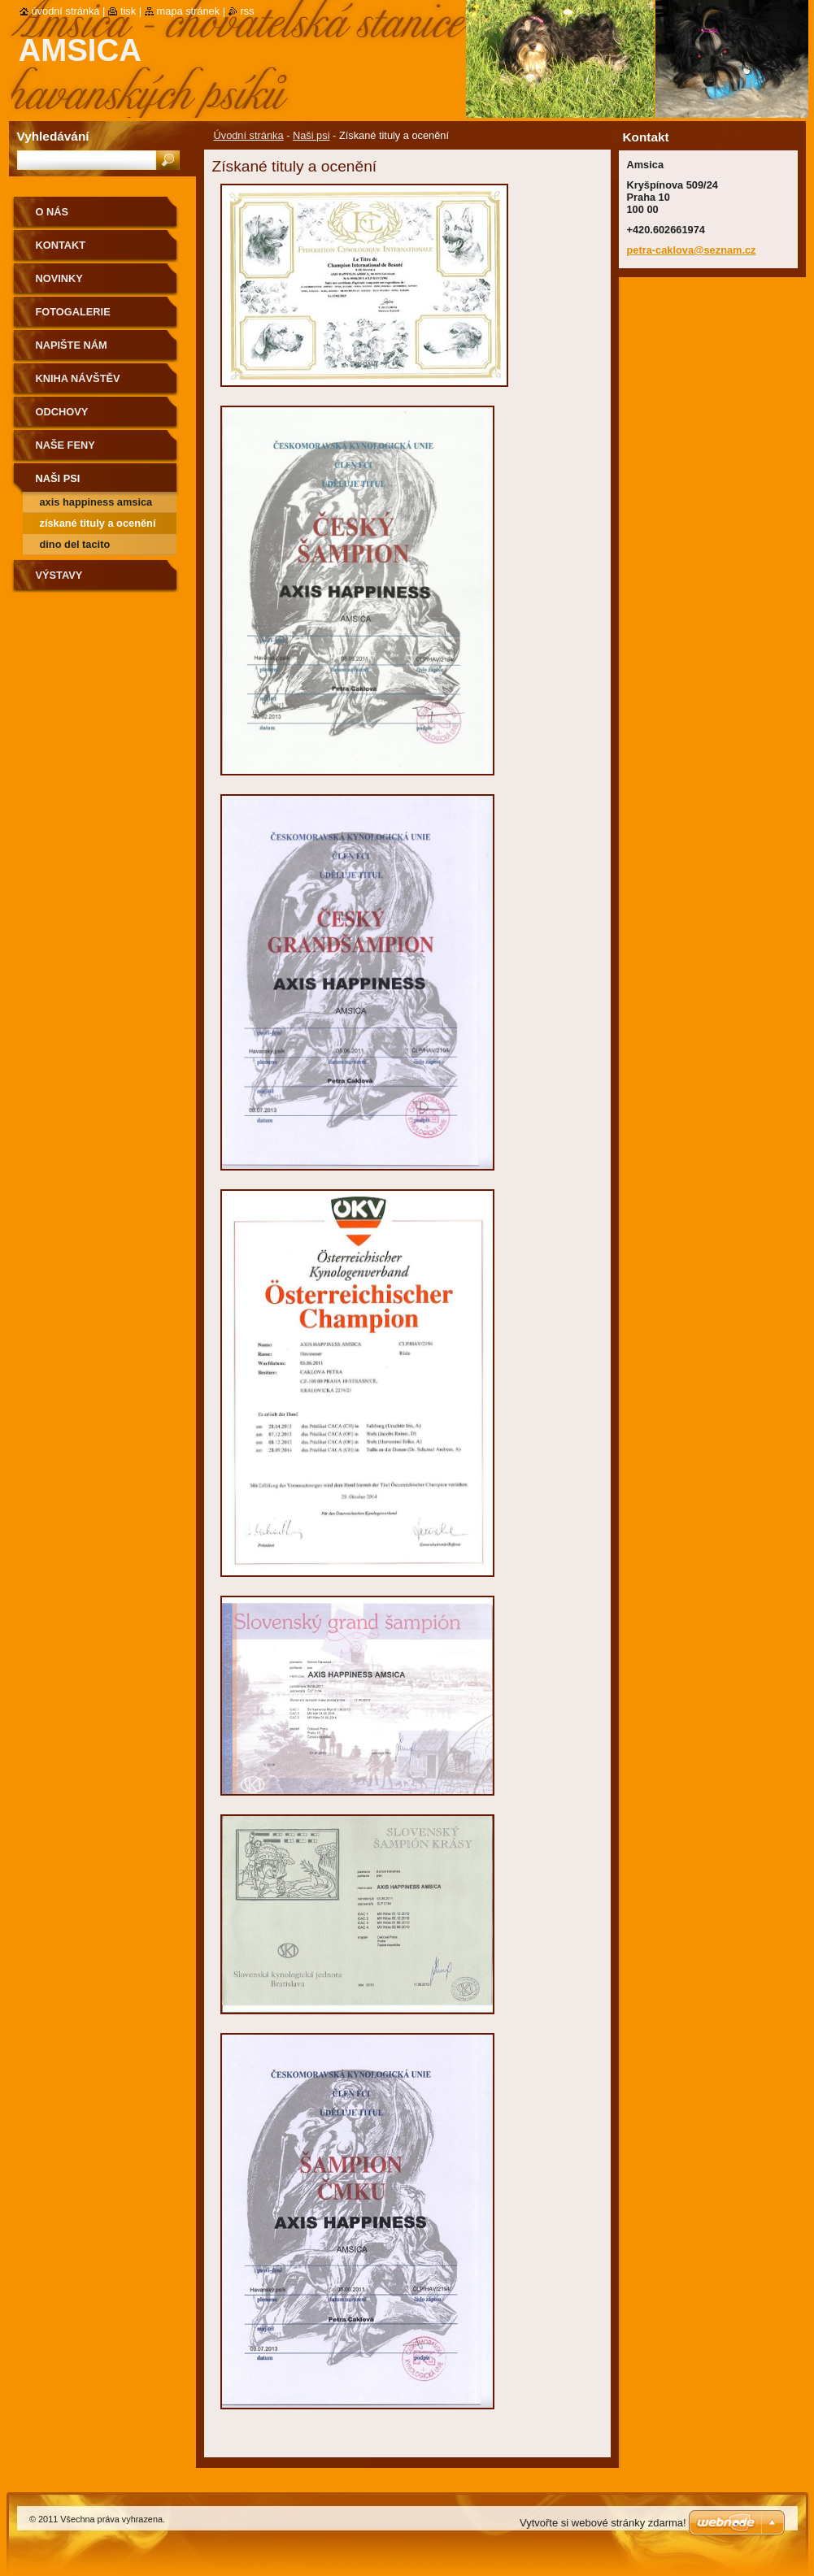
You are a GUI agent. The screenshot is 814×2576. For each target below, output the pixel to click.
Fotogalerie (73, 312)
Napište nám (71, 345)
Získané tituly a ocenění (98, 523)
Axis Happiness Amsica (96, 502)
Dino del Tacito (75, 544)
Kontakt (61, 245)
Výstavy (59, 575)
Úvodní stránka (249, 135)
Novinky (59, 278)
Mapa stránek (188, 11)
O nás (52, 212)
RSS (248, 11)
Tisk (128, 11)
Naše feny (65, 445)
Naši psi (311, 135)
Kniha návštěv (78, 378)
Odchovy (62, 412)
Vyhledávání (53, 136)
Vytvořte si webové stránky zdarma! (603, 2523)
